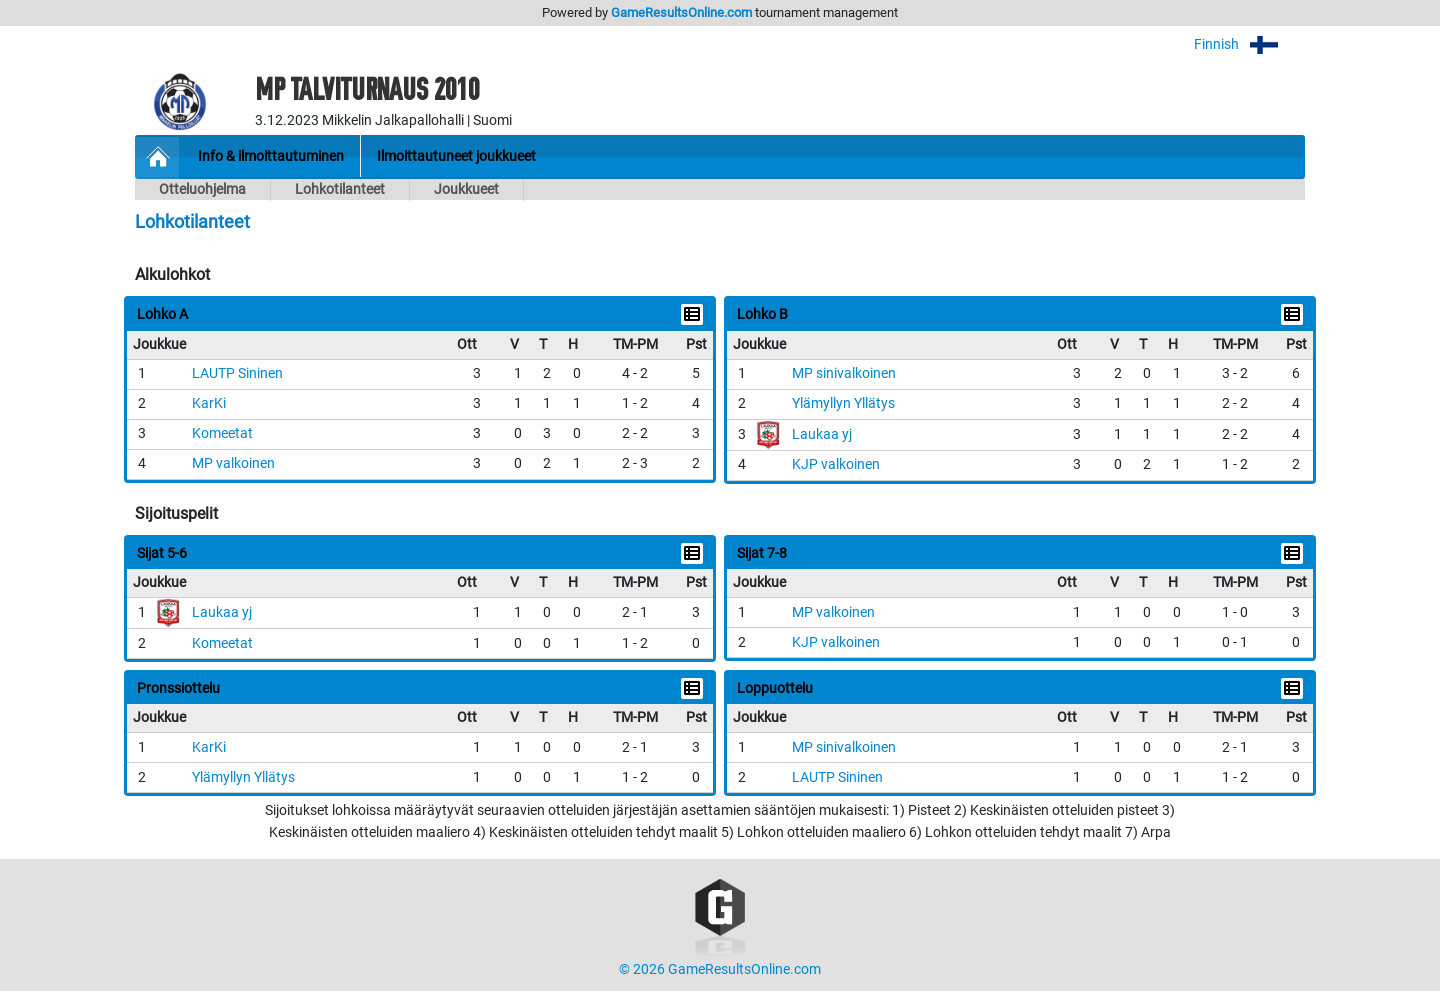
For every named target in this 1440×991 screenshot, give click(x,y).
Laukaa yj (822, 434)
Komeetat (222, 433)
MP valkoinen (233, 463)
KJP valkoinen (836, 464)
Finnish (1249, 44)
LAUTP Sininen (237, 373)
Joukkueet (466, 189)
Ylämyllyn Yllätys (843, 403)
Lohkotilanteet (340, 189)
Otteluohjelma (202, 189)
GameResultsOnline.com (681, 12)
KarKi (209, 403)
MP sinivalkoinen (844, 373)
